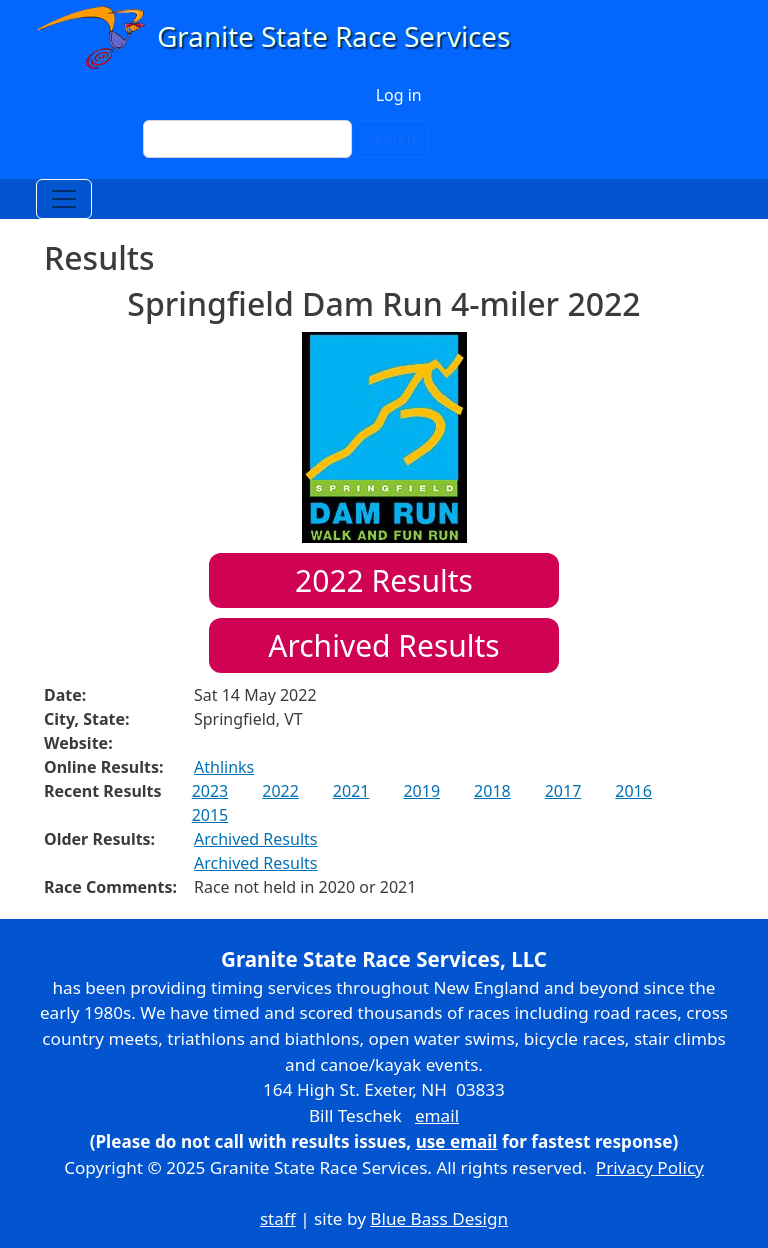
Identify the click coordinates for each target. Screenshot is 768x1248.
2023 (210, 791)
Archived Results (383, 645)
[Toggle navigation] (64, 199)
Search (390, 139)
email (437, 1115)
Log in (399, 95)
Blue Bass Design (439, 1218)
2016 (633, 791)
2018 (492, 791)
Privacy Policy (650, 1167)
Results (384, 580)
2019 (421, 791)
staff (278, 1218)
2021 (351, 791)
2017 (563, 791)
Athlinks (224, 767)
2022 (280, 791)
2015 (210, 815)
